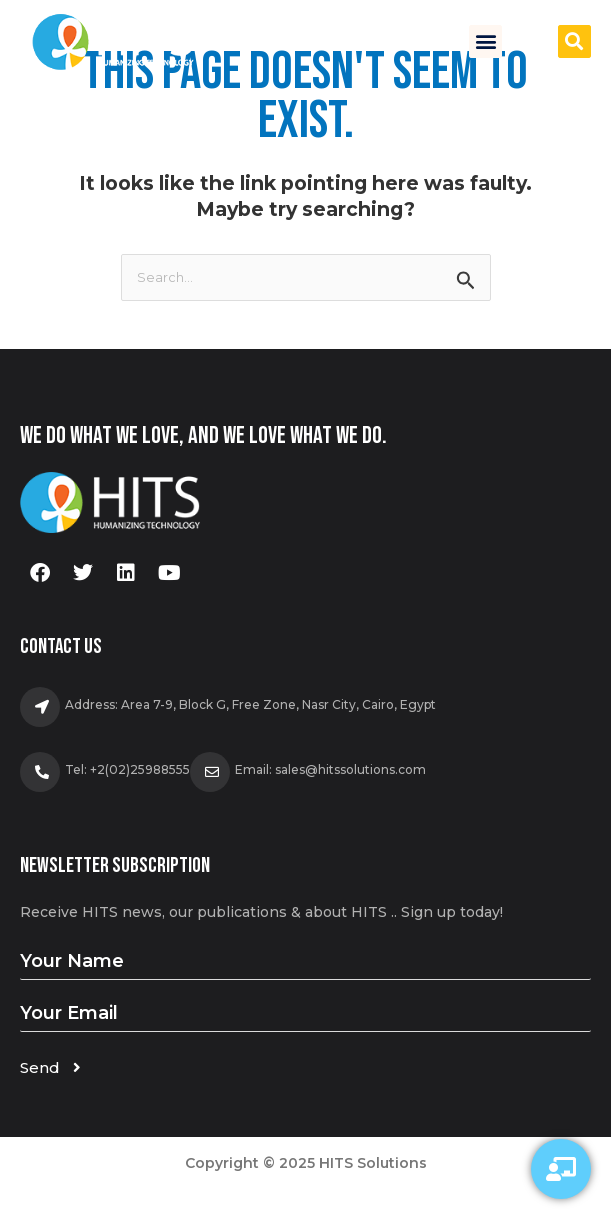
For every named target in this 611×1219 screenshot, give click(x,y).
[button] (485, 41)
